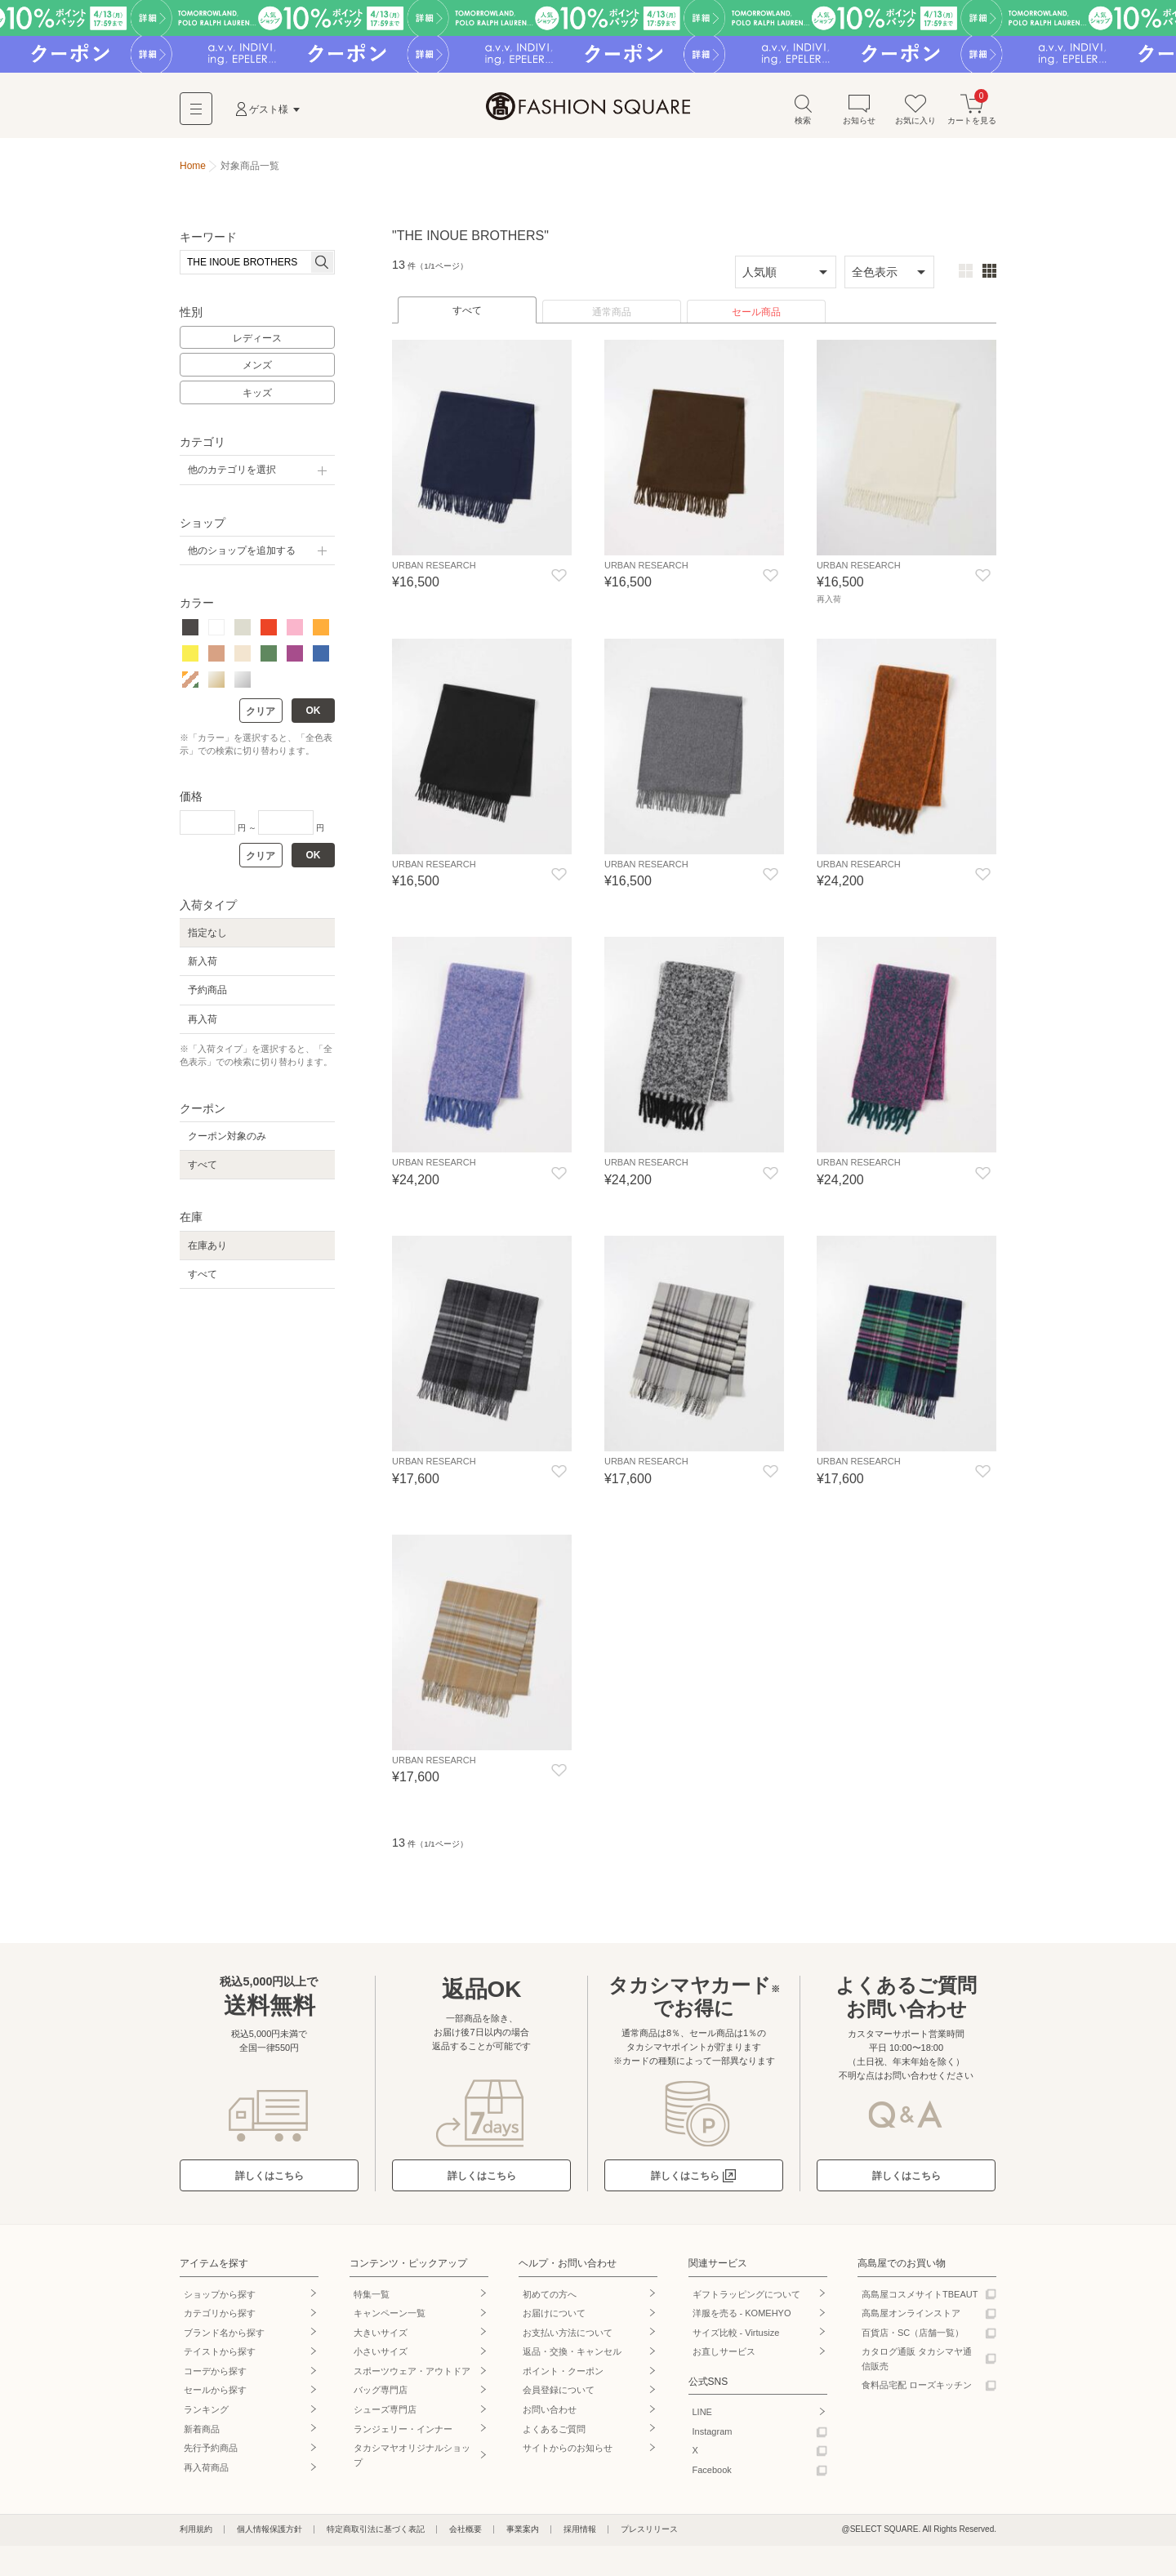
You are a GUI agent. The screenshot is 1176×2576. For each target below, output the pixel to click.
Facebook (712, 2471)
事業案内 (522, 2531)
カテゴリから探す (220, 2315)
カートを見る (971, 113)
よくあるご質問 (554, 2431)
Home (193, 170)
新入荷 (202, 965)
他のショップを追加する (242, 554)
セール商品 (756, 316)
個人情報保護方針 (269, 2531)
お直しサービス (724, 2354)
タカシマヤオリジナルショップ (412, 2457)
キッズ (257, 397)
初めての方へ (550, 2296)
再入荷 (202, 1023)
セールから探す (215, 2392)
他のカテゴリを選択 (232, 474)
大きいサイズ (381, 2334)
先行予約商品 (211, 2450)
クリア (260, 715)
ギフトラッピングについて (746, 2296)
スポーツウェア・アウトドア (412, 2373)
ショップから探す (220, 2296)
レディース (257, 342)
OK (313, 714)
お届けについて (554, 2315)
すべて (467, 314)
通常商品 (611, 316)
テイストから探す (220, 2354)
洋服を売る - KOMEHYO (742, 2315)
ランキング (206, 2412)
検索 (802, 113)
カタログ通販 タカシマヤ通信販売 (917, 2361)
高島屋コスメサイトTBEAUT (920, 2296)
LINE (702, 2414)
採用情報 (580, 2531)
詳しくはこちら (269, 2178)
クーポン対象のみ (227, 1140)
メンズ (257, 370)
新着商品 (202, 2431)
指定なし (207, 937)
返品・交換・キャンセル (572, 2354)
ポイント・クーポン (563, 2373)
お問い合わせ (550, 2412)
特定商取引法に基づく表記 (376, 2531)
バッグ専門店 (381, 2392)
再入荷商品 (206, 2469)
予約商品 (207, 995)
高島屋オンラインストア (911, 2315)
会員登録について (559, 2392)
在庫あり (207, 1249)
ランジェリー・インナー (403, 2431)
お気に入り (915, 113)
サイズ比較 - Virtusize (736, 2334)
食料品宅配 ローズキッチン (917, 2387)
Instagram (713, 2433)
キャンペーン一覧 (389, 2315)
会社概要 (465, 2531)
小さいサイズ (381, 2354)
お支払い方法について (567, 2334)
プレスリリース (649, 2531)
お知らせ (859, 113)
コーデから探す (215, 2373)
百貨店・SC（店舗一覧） (913, 2334)
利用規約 (196, 2531)
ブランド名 (224, 2334)
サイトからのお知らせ (567, 2450)
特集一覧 (372, 2296)
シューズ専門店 (385, 2412)
